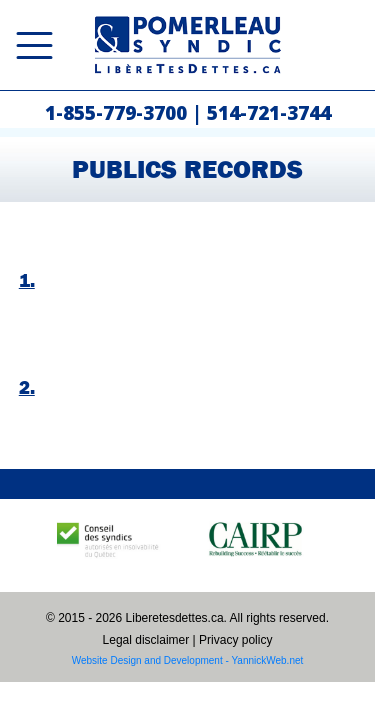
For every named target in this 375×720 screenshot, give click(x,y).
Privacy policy (235, 640)
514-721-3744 (269, 113)
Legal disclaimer (146, 640)
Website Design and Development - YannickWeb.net (188, 660)
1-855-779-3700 (116, 113)
